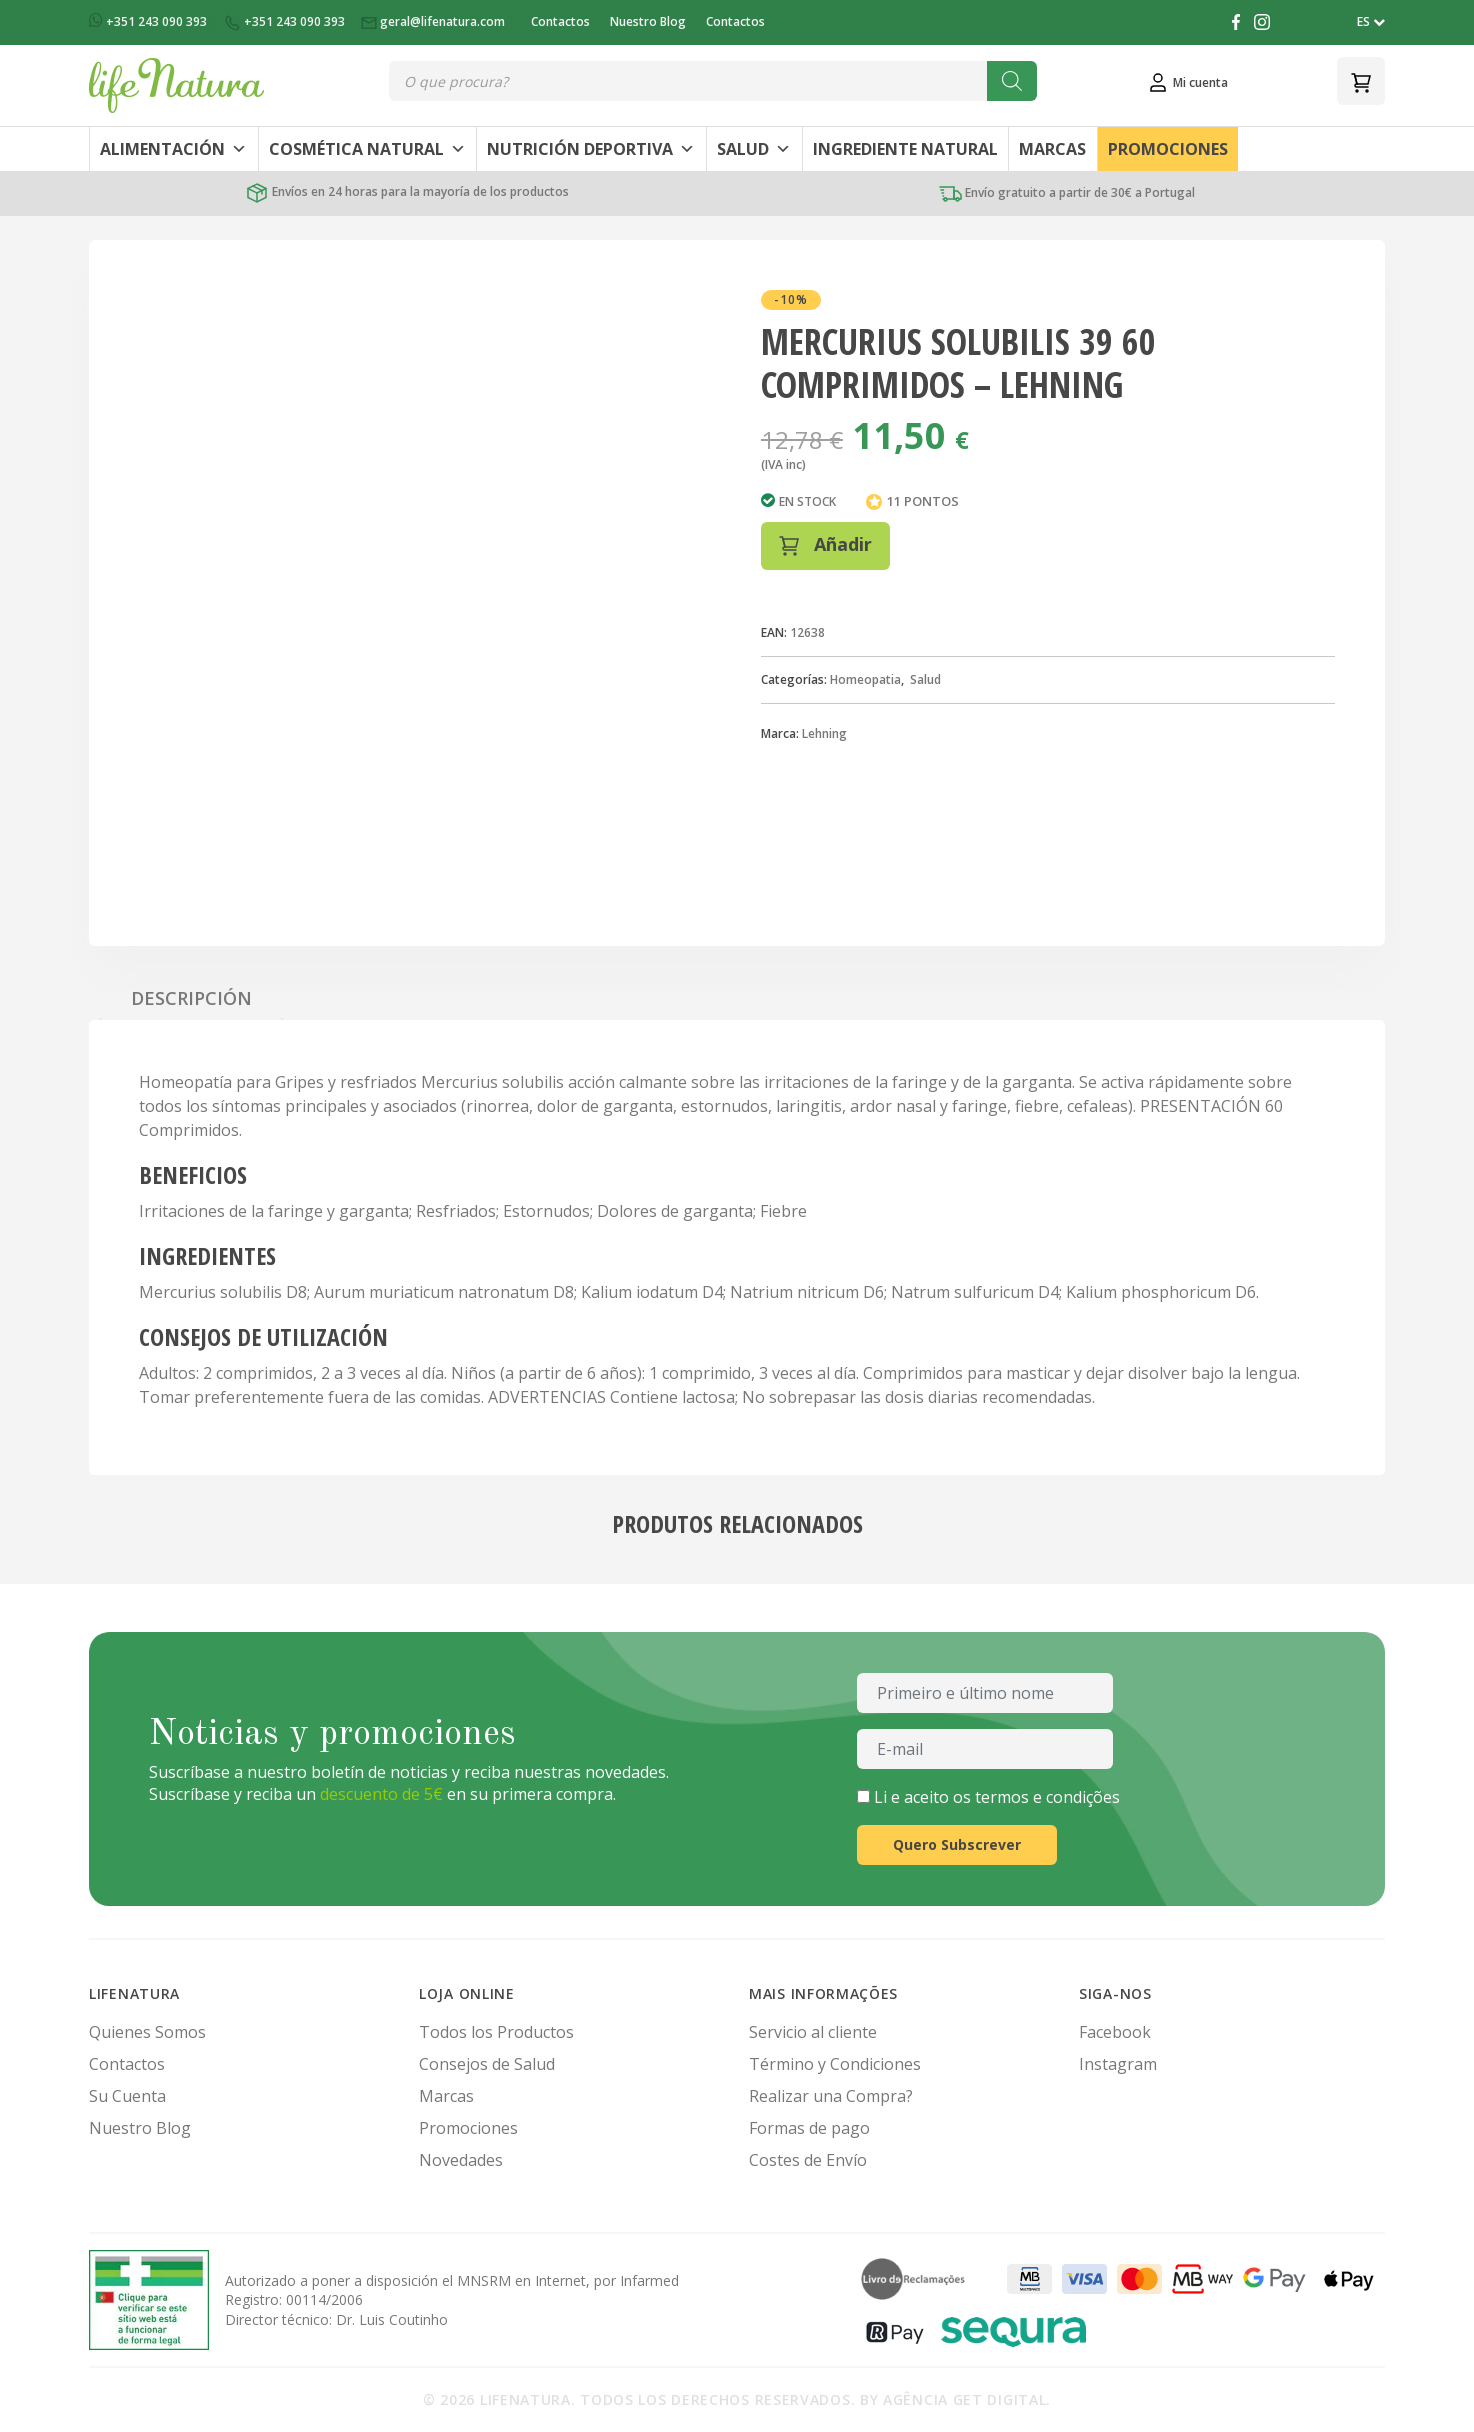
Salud (754, 149)
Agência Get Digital (964, 2399)
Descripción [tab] (191, 998)
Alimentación (173, 149)
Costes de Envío (808, 2160)
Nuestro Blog (648, 21)
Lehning (824, 733)
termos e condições (1047, 1797)
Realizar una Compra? (831, 2096)
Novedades (461, 2160)
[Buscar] (1012, 81)
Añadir (825, 544)
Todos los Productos (496, 2032)
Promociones (1168, 149)
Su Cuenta (127, 2096)
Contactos (560, 21)
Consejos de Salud (487, 2064)
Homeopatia (865, 679)
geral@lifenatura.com (434, 21)
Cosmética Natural (367, 149)
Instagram (1118, 2064)
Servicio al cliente (813, 2032)
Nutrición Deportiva (591, 149)
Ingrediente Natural (905, 149)
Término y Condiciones (835, 2064)
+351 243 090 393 (149, 21)
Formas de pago (809, 2128)
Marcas (1052, 149)
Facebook (1115, 2032)
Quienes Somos (147, 2032)
